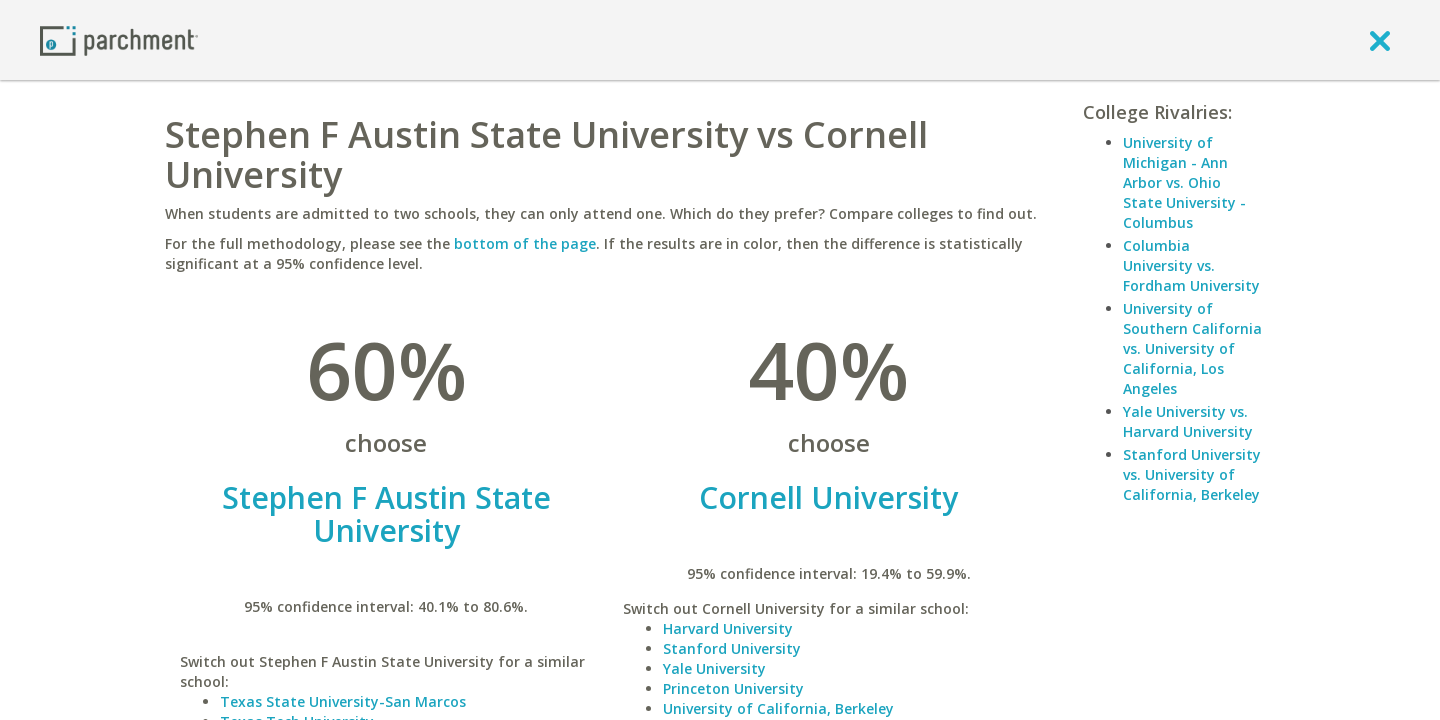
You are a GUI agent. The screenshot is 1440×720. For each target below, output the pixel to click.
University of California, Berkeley (778, 708)
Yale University (714, 668)
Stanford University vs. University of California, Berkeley (1192, 474)
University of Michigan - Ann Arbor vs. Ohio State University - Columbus (1184, 182)
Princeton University (733, 688)
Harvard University (728, 628)
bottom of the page (525, 243)
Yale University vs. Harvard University (1188, 421)
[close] (1380, 40)
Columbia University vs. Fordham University (1191, 265)
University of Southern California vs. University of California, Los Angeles (1192, 348)
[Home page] (119, 39)
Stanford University (732, 648)
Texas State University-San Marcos (343, 701)
